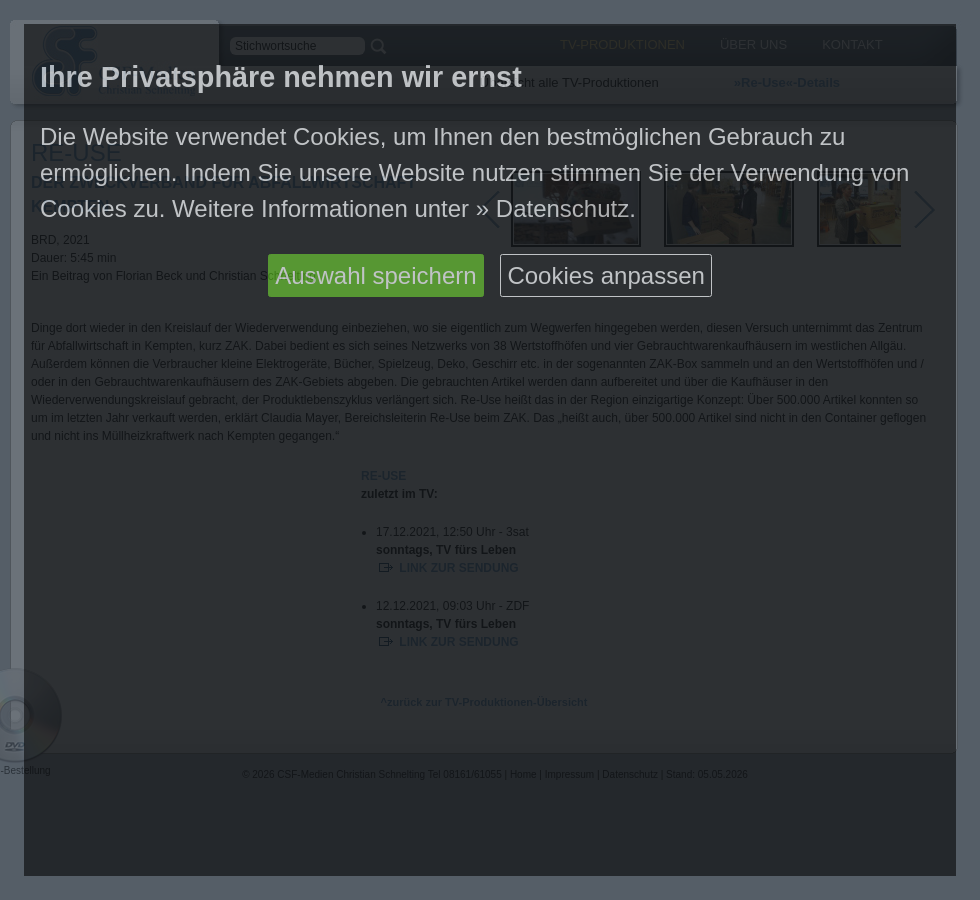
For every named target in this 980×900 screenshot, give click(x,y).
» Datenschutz (552, 208)
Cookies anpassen (605, 275)
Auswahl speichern (375, 275)
